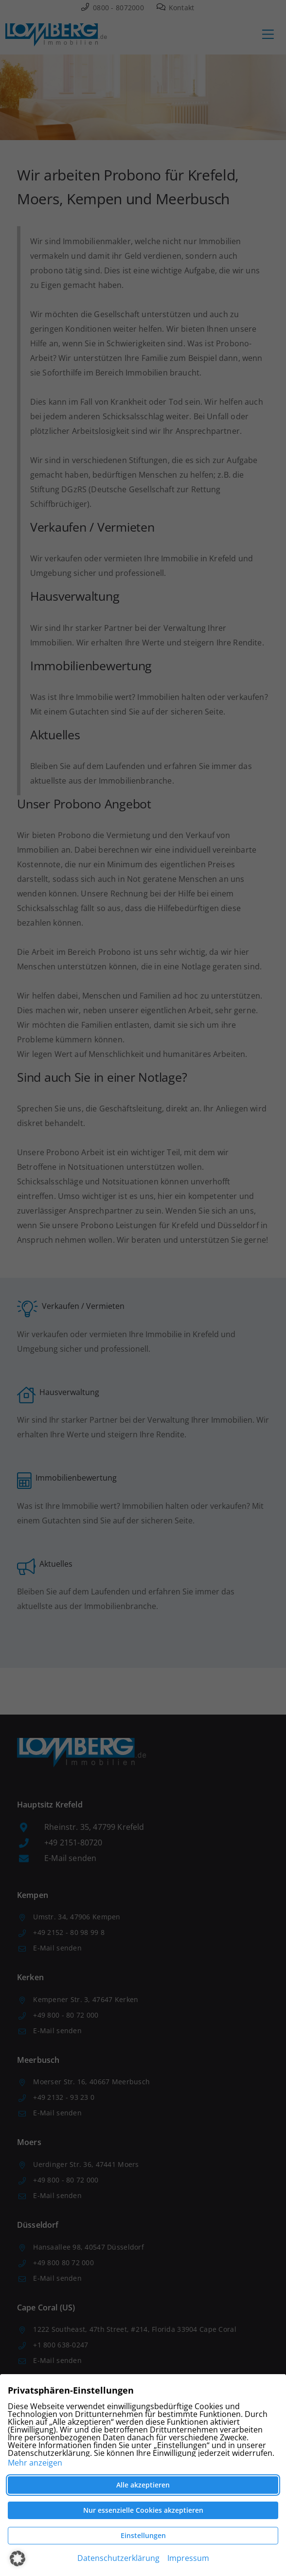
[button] (17, 2558)
